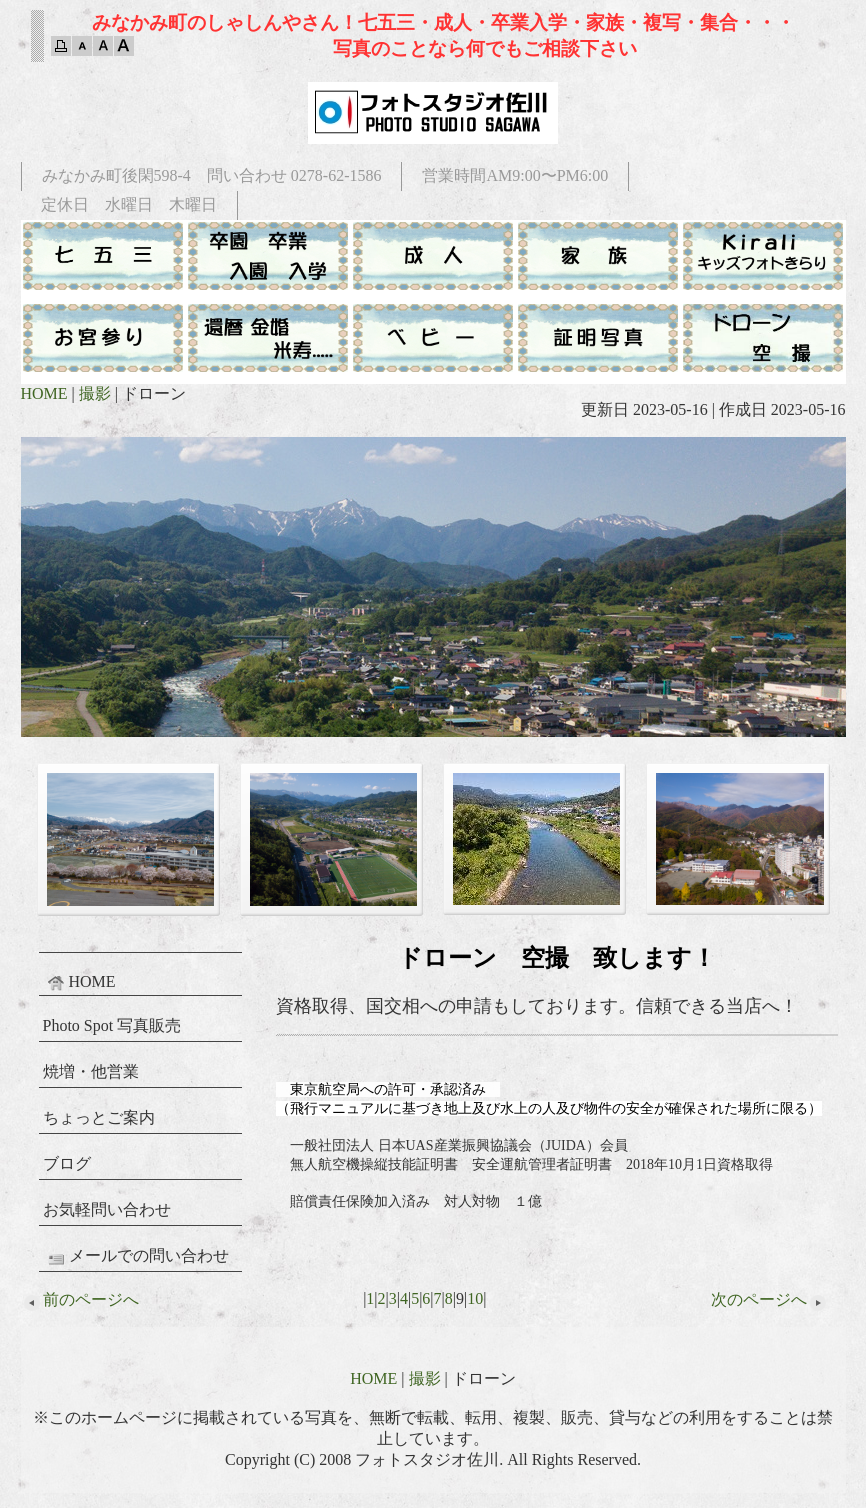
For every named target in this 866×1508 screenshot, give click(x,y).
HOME (44, 393)
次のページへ (770, 1299)
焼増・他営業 (91, 1071)
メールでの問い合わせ (136, 1257)
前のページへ (80, 1299)
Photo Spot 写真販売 (112, 1025)
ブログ (67, 1163)
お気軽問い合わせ (107, 1209)
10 (475, 1298)
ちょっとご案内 (99, 1117)
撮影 (95, 393)
